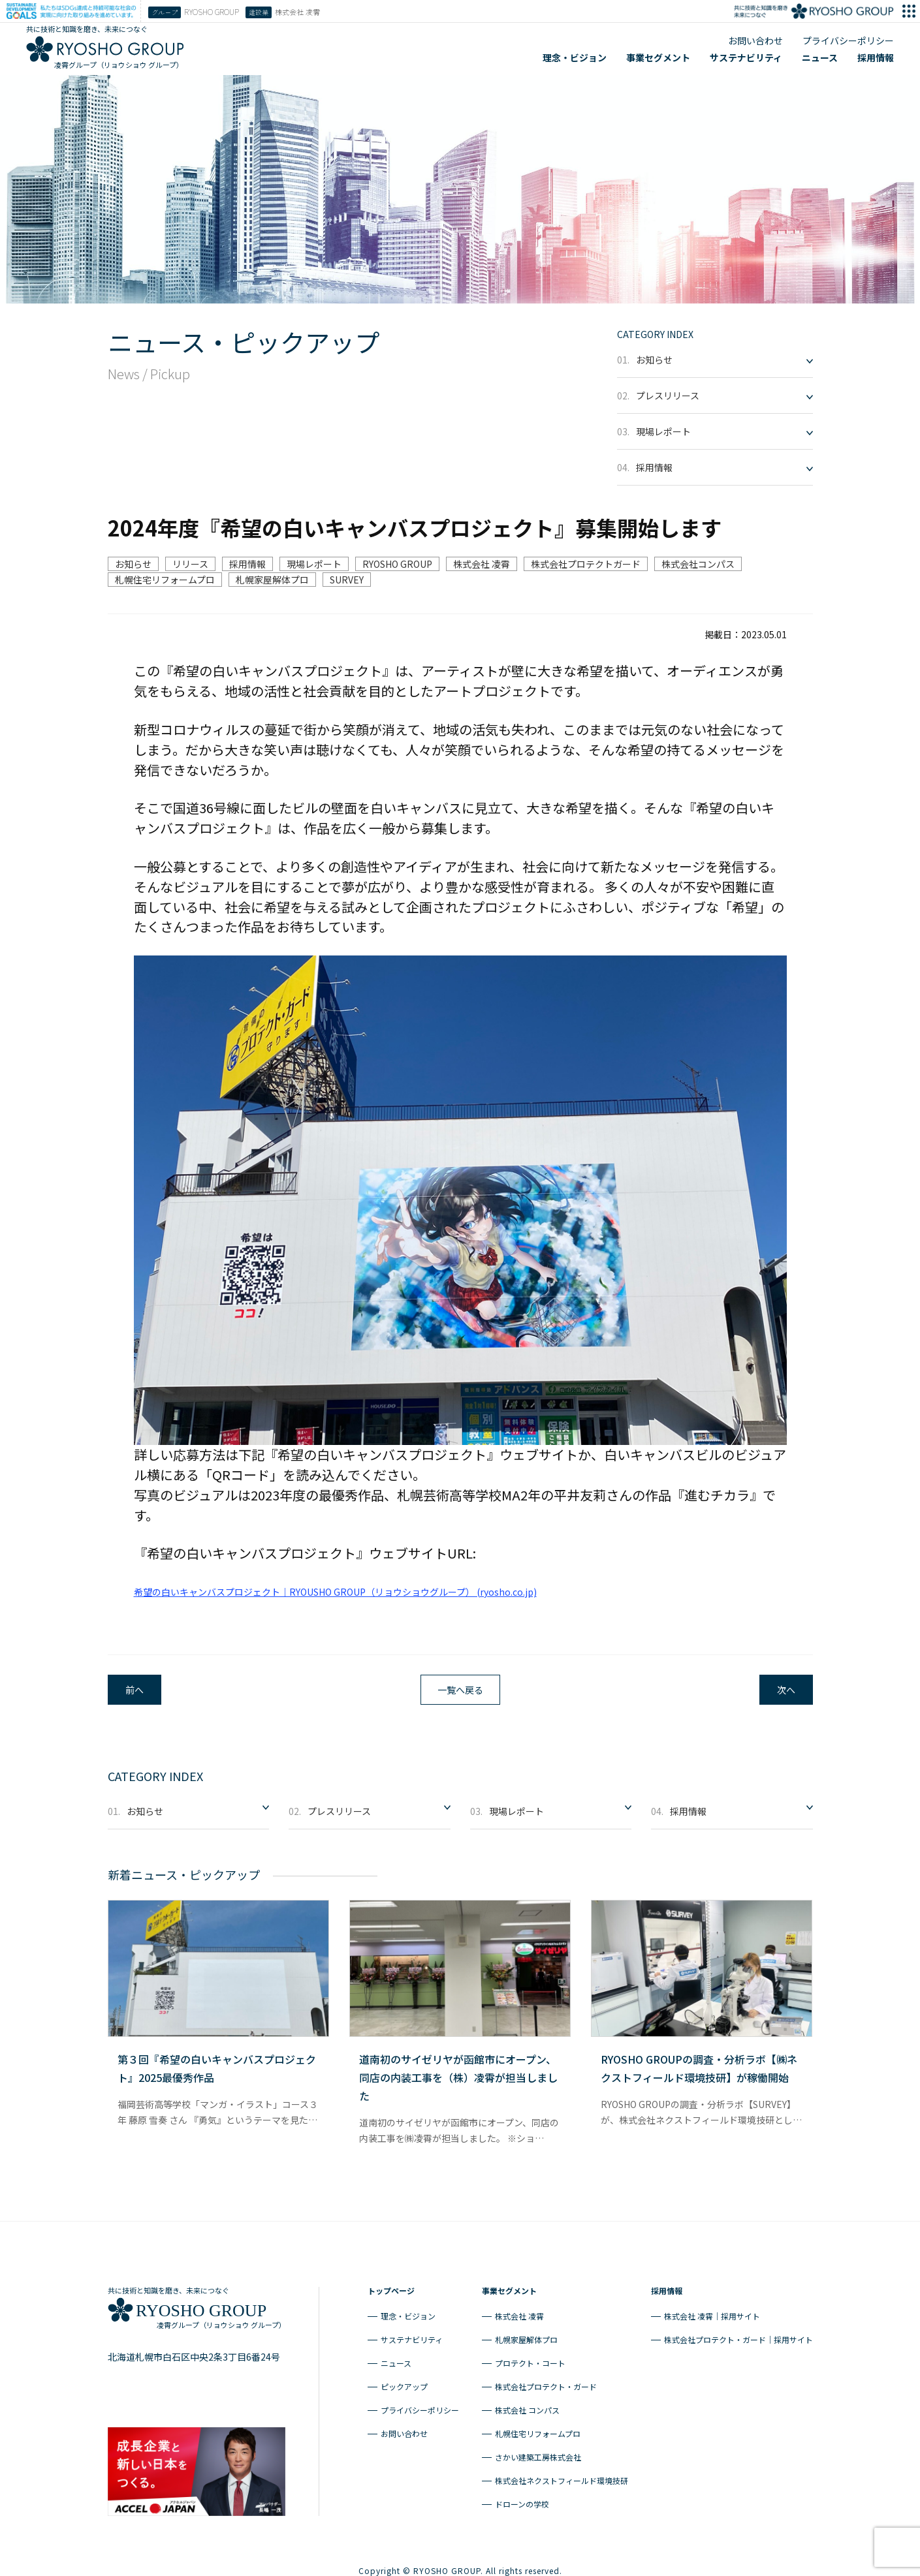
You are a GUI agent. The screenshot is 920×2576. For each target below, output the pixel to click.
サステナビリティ (746, 57)
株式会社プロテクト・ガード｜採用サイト (738, 2334)
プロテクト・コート (530, 2357)
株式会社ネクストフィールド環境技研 (561, 2475)
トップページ (391, 2285)
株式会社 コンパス (527, 2404)
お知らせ (645, 359)
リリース (190, 563)
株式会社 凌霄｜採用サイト (712, 2310)
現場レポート (654, 431)
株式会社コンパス (698, 563)
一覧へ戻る (460, 1689)
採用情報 (875, 57)
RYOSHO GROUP (397, 563)
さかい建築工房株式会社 (538, 2451)
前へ (134, 1689)
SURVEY (347, 579)
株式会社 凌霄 (481, 563)
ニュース (820, 57)
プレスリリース (658, 395)
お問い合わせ (755, 40)
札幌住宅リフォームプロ (165, 579)
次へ (786, 1689)
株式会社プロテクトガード (586, 563)
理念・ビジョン (575, 57)
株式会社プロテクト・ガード (546, 2381)
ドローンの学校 (522, 2498)
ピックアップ (404, 2381)
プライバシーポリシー (848, 40)
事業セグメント (658, 57)
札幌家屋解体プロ (272, 579)
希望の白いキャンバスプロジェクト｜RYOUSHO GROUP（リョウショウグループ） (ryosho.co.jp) (335, 1591)
